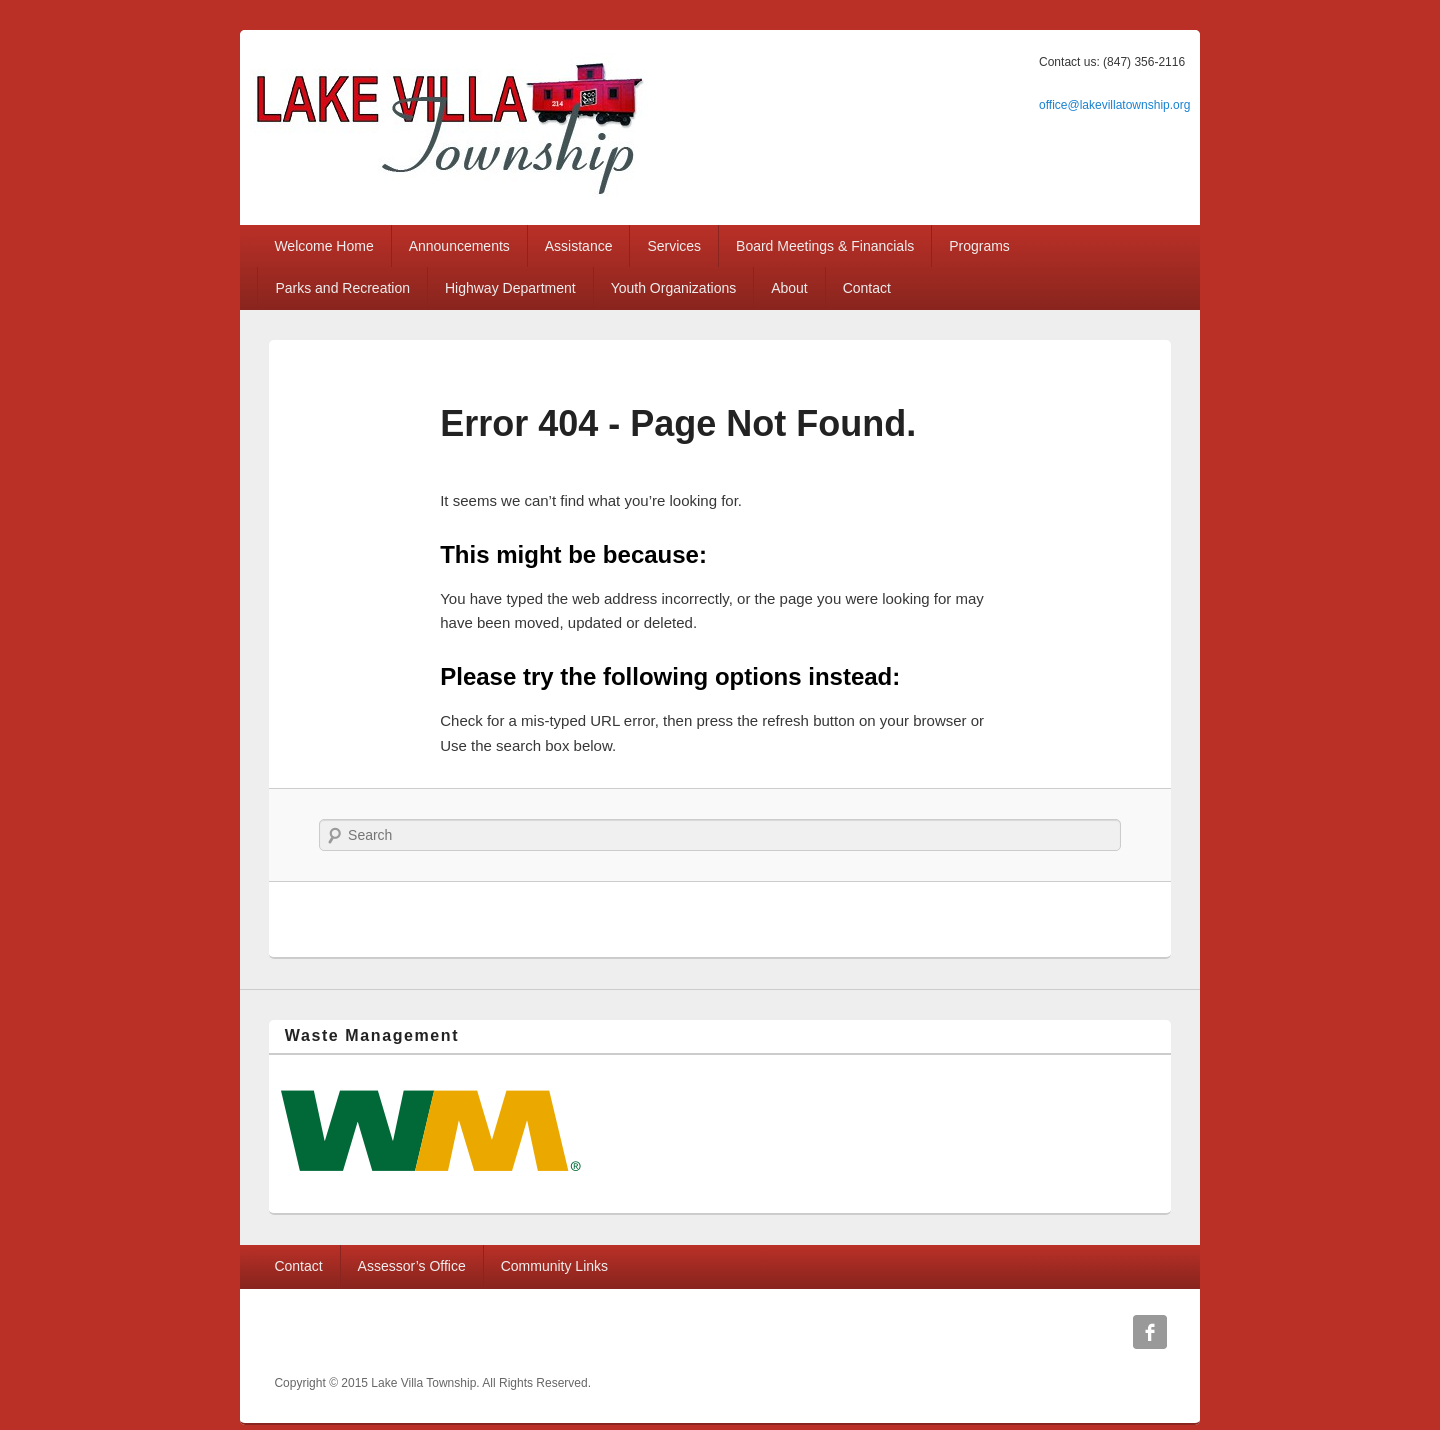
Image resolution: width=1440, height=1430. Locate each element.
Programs (979, 246)
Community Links (554, 1266)
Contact (867, 288)
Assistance (579, 246)
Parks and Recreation (342, 288)
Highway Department (510, 288)
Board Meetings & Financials (825, 246)
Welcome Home (323, 246)
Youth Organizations (674, 288)
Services (674, 246)
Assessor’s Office (412, 1266)
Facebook (1150, 1332)
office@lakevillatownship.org (1114, 105)
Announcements (459, 246)
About (789, 288)
